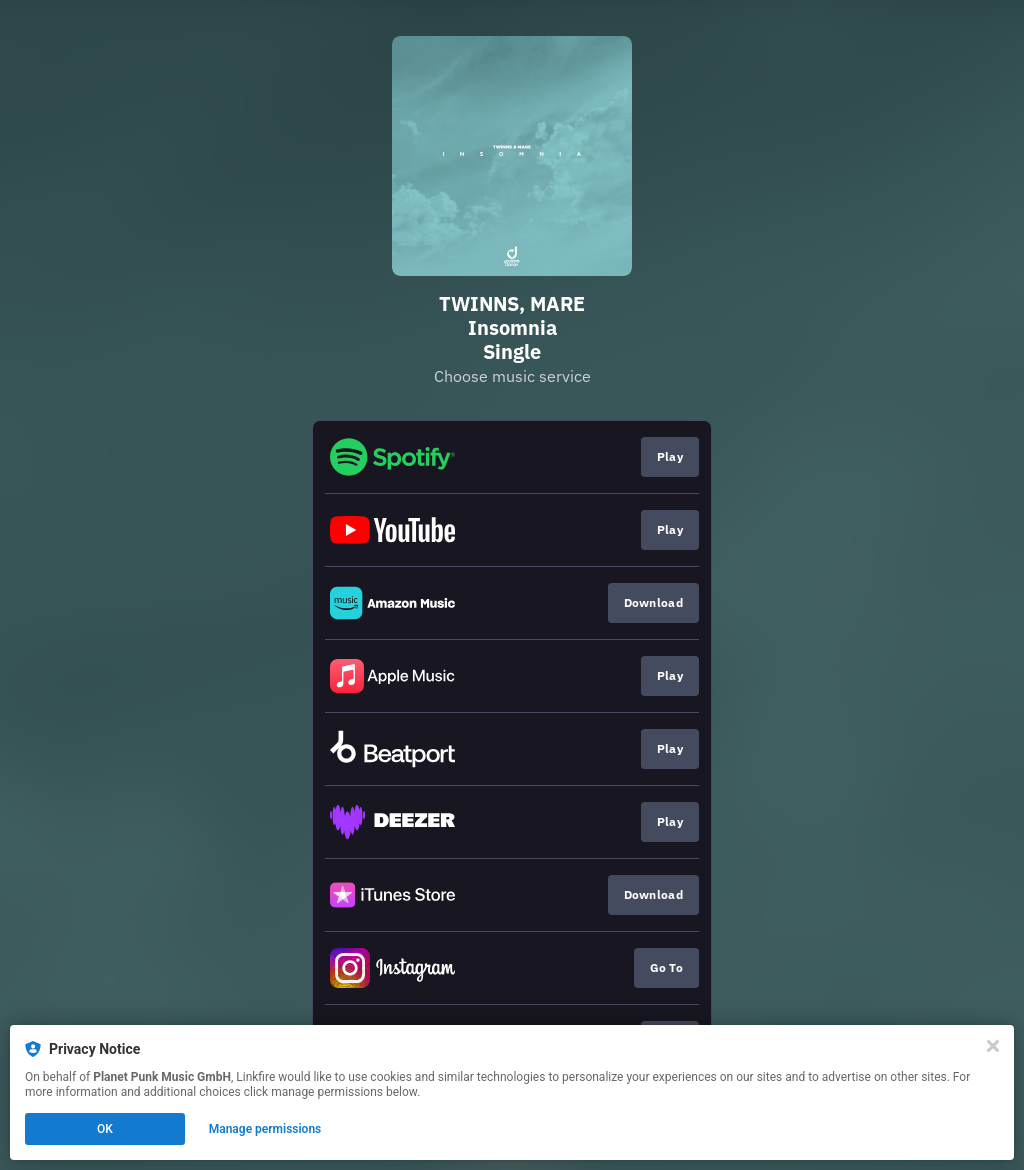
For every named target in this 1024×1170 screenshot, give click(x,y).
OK (105, 1129)
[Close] (993, 1046)
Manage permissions (265, 1129)
